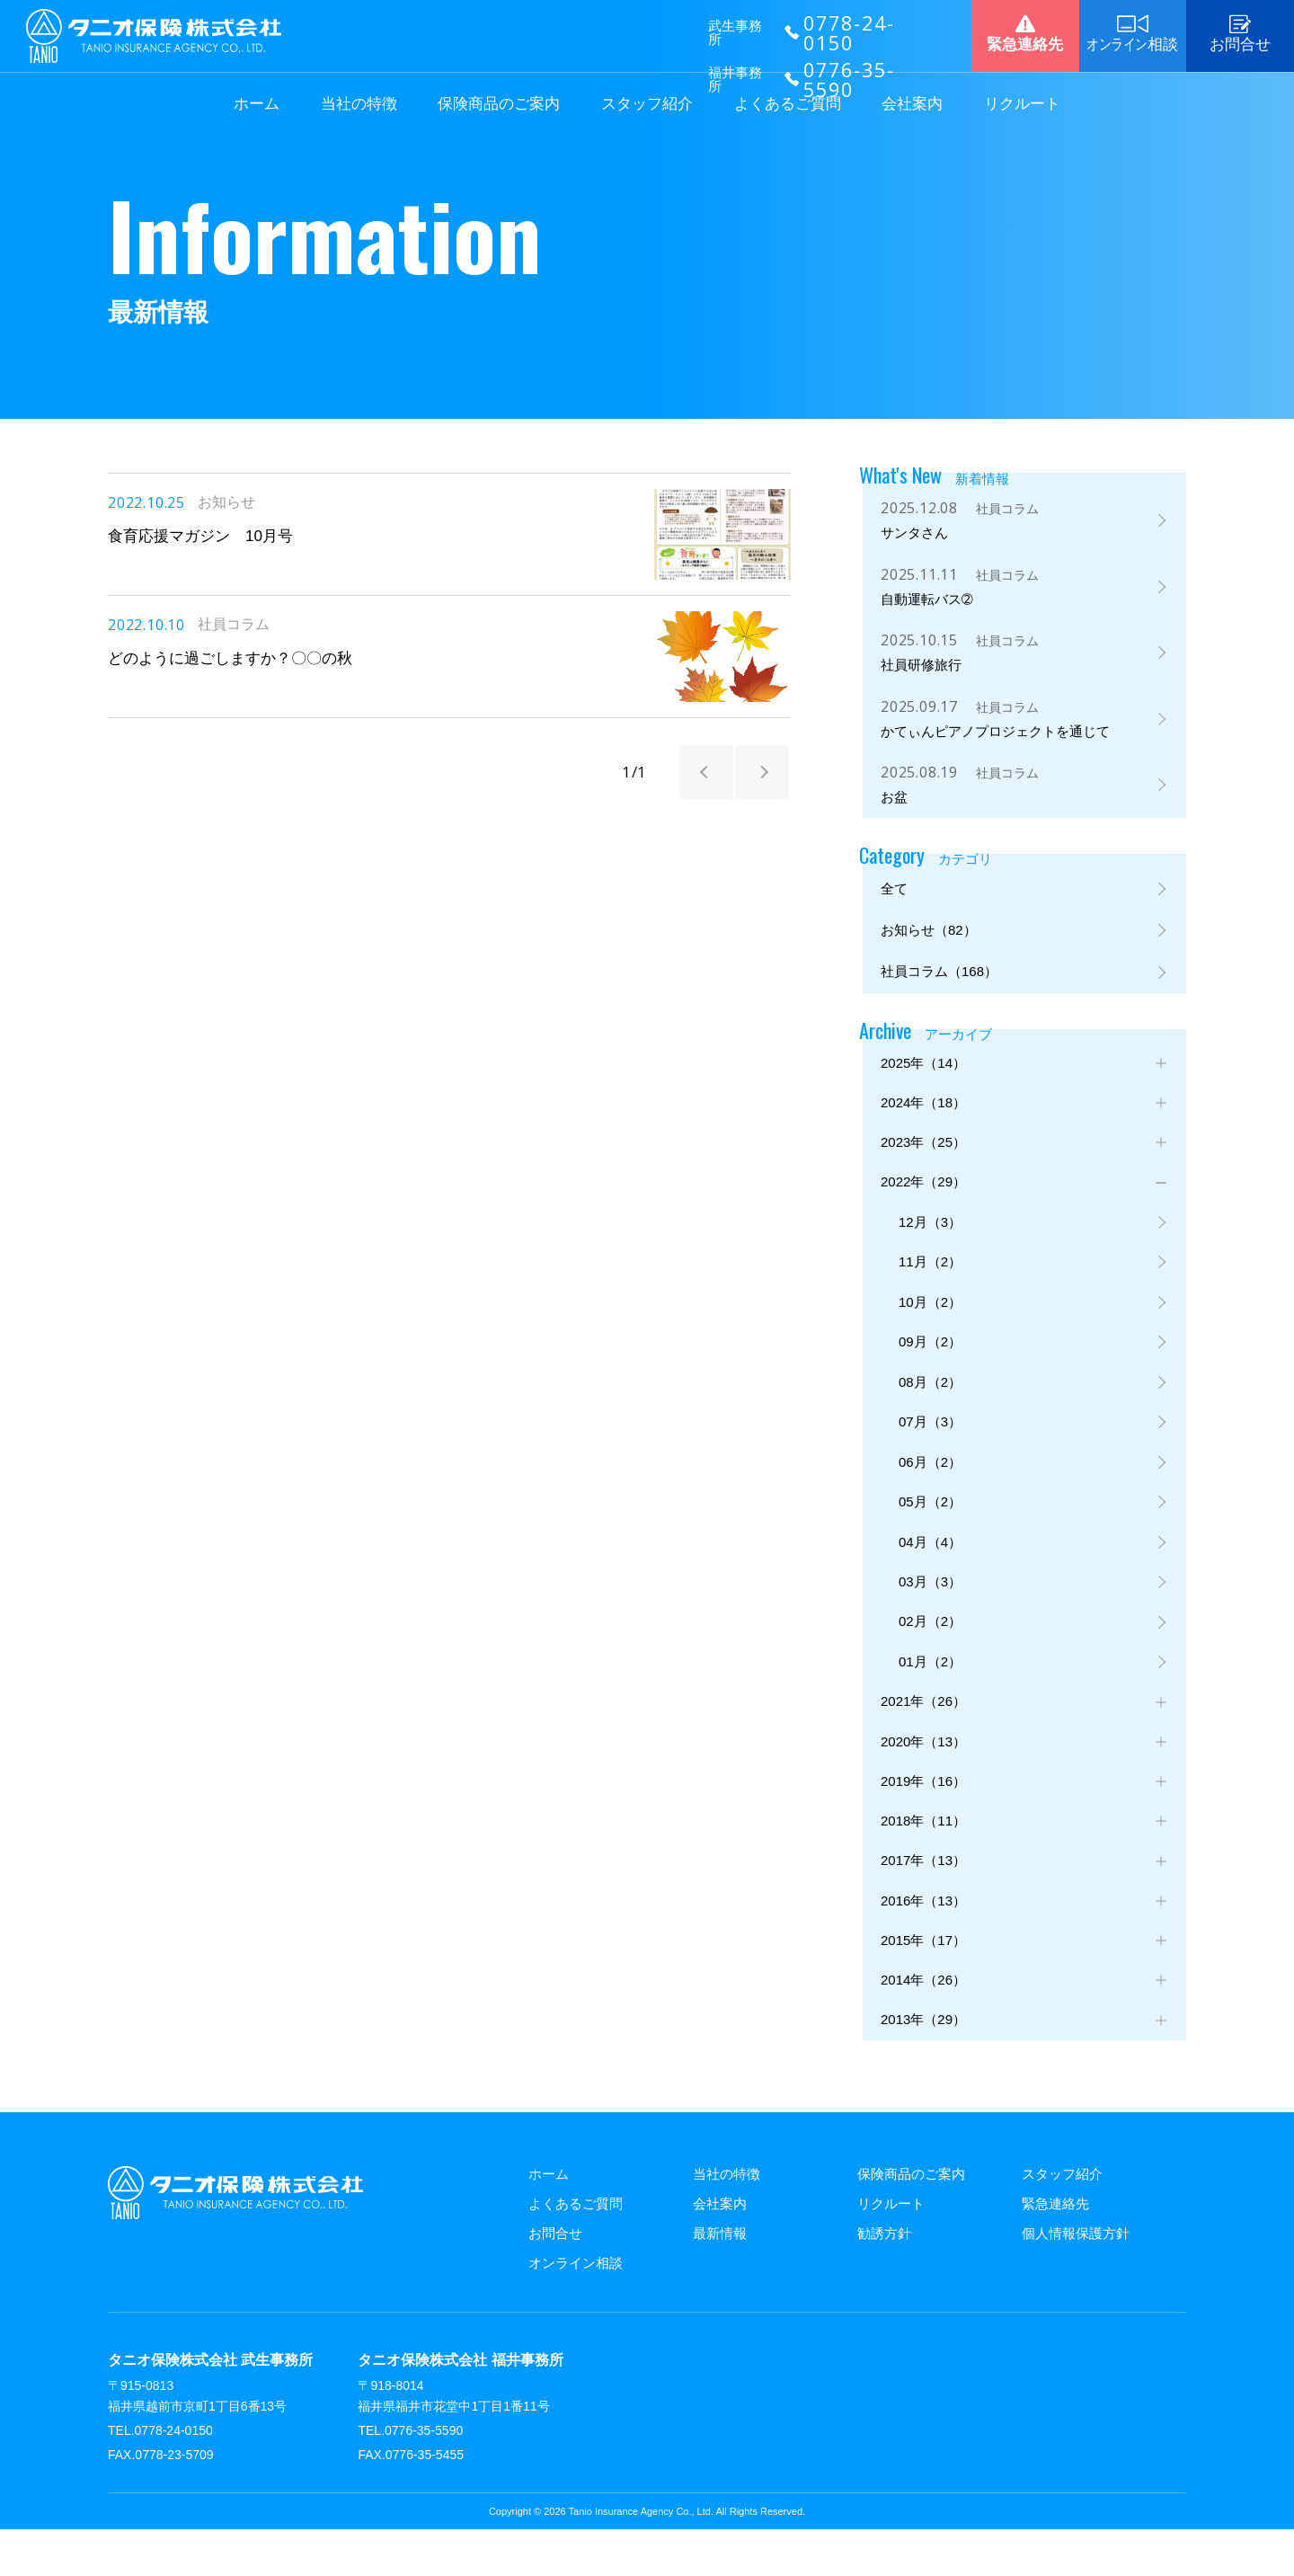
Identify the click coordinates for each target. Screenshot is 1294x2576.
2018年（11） (923, 1857)
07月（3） (930, 1442)
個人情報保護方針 (1076, 2279)
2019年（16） (923, 1816)
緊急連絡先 (1055, 2250)
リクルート (1022, 103)
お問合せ (555, 2279)
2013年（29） (923, 2066)
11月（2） (930, 1276)
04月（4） (930, 1567)
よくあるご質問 (787, 103)
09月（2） (930, 1358)
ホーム (256, 103)
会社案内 (912, 103)
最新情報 (720, 2279)
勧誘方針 (884, 2279)
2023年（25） (923, 1151)
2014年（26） (923, 2023)
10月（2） (930, 1317)
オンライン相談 (575, 2309)
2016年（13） (923, 1941)
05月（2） (930, 1524)
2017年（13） (923, 1899)
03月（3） (930, 1608)
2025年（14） (923, 1068)
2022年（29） (923, 1192)
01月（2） (930, 1691)
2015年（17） (923, 1982)
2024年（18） (923, 1109)
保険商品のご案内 (499, 103)
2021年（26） (923, 1733)
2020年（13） (923, 1774)
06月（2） (930, 1483)
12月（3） (930, 1234)
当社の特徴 (359, 103)
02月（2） (930, 1649)
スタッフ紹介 (647, 103)
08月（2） (930, 1400)
